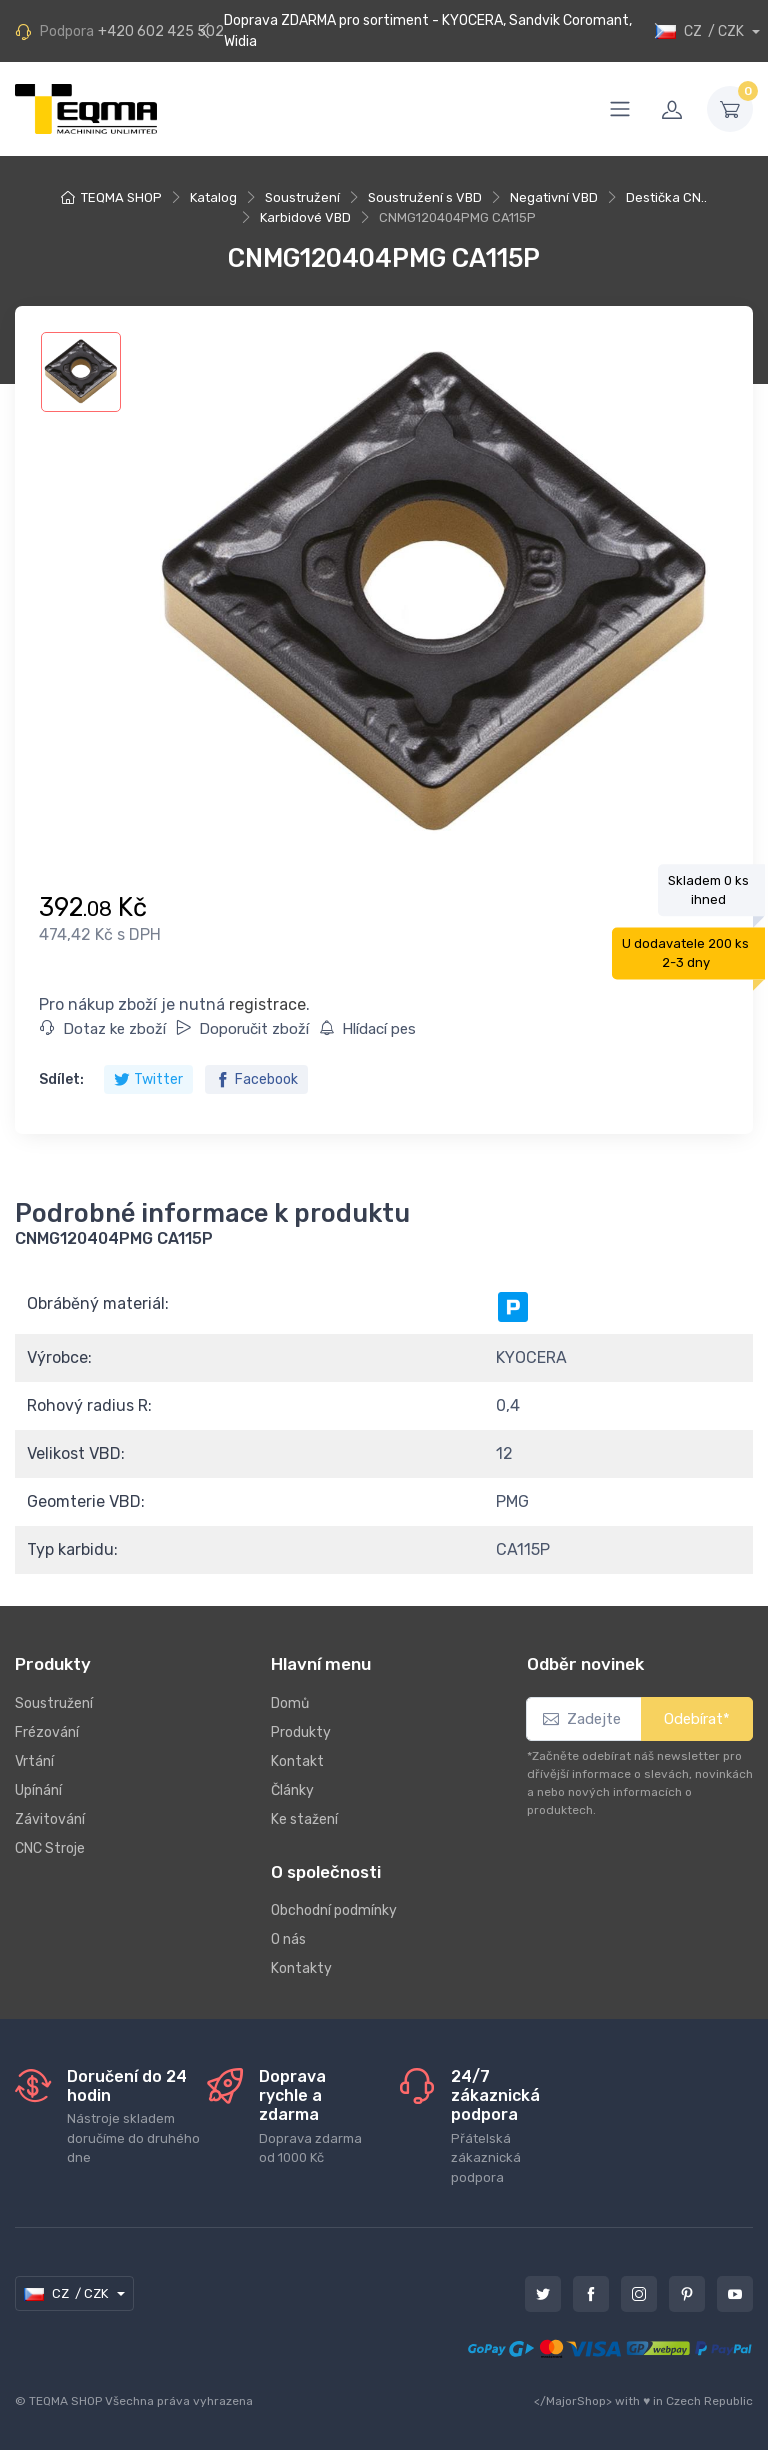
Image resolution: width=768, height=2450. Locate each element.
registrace (267, 1004)
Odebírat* (697, 1719)
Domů (290, 1703)
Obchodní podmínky (334, 1910)
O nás (288, 1939)
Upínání (38, 1790)
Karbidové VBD (305, 217)
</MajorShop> (573, 2401)
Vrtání (34, 1761)
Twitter (148, 1079)
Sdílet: (61, 1079)
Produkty (301, 1732)
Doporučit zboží (242, 1029)
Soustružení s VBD (425, 197)
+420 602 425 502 (161, 31)
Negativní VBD (554, 197)
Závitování (50, 1819)
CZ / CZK (701, 31)
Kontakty (301, 1968)
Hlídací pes (367, 1029)
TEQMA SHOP (121, 197)
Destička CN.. (666, 197)
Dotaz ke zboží (103, 1029)
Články (292, 1790)
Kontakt (297, 1761)
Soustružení (302, 197)
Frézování (47, 1732)
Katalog (213, 197)
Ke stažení (304, 1819)
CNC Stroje (50, 1848)
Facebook (256, 1079)
